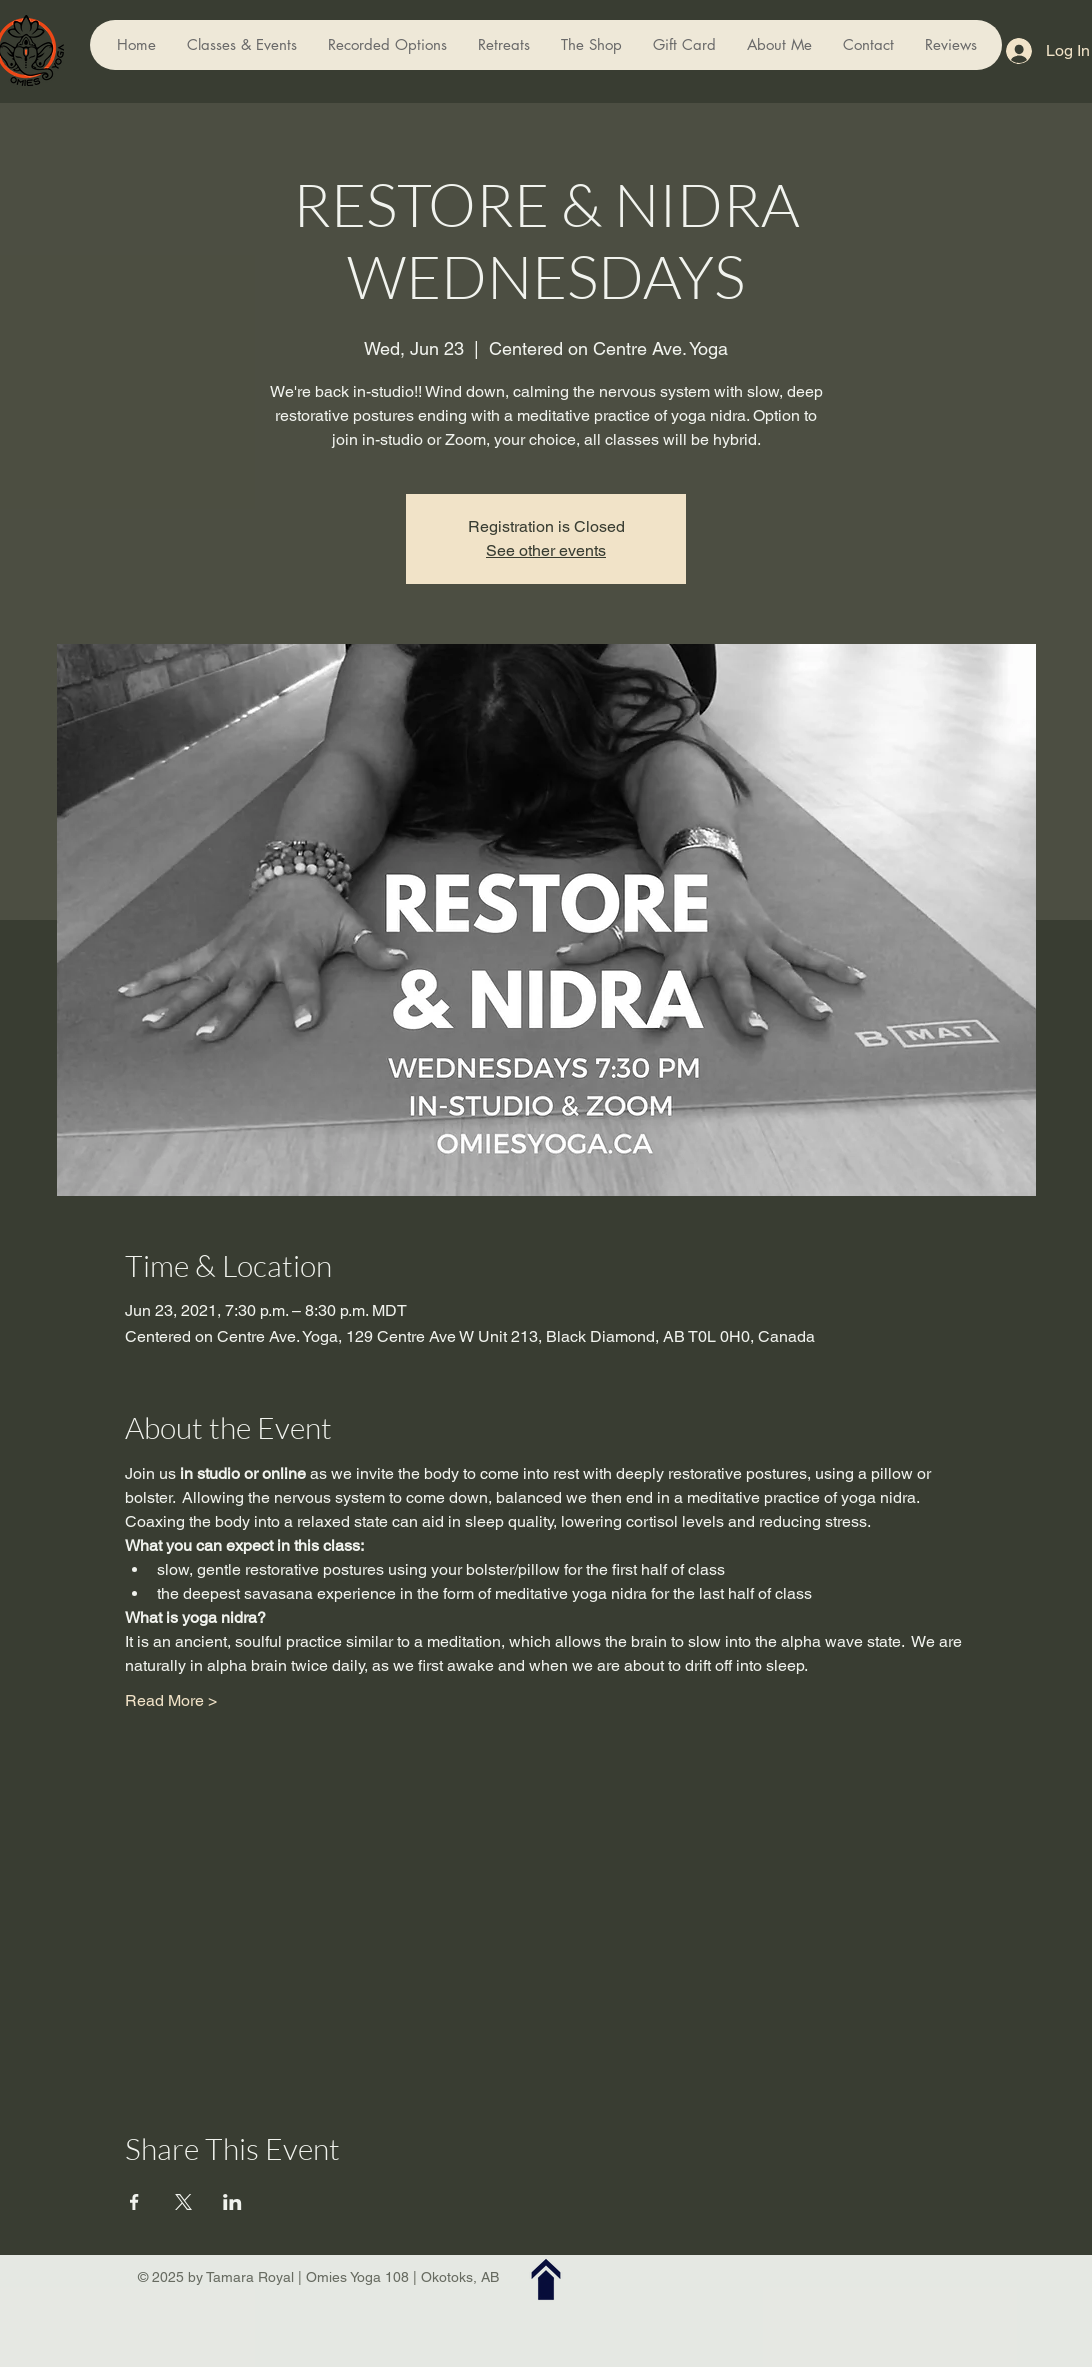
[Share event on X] (183, 2202)
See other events (546, 550)
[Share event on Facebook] (134, 2202)
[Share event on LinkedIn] (232, 2202)
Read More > (171, 1700)
